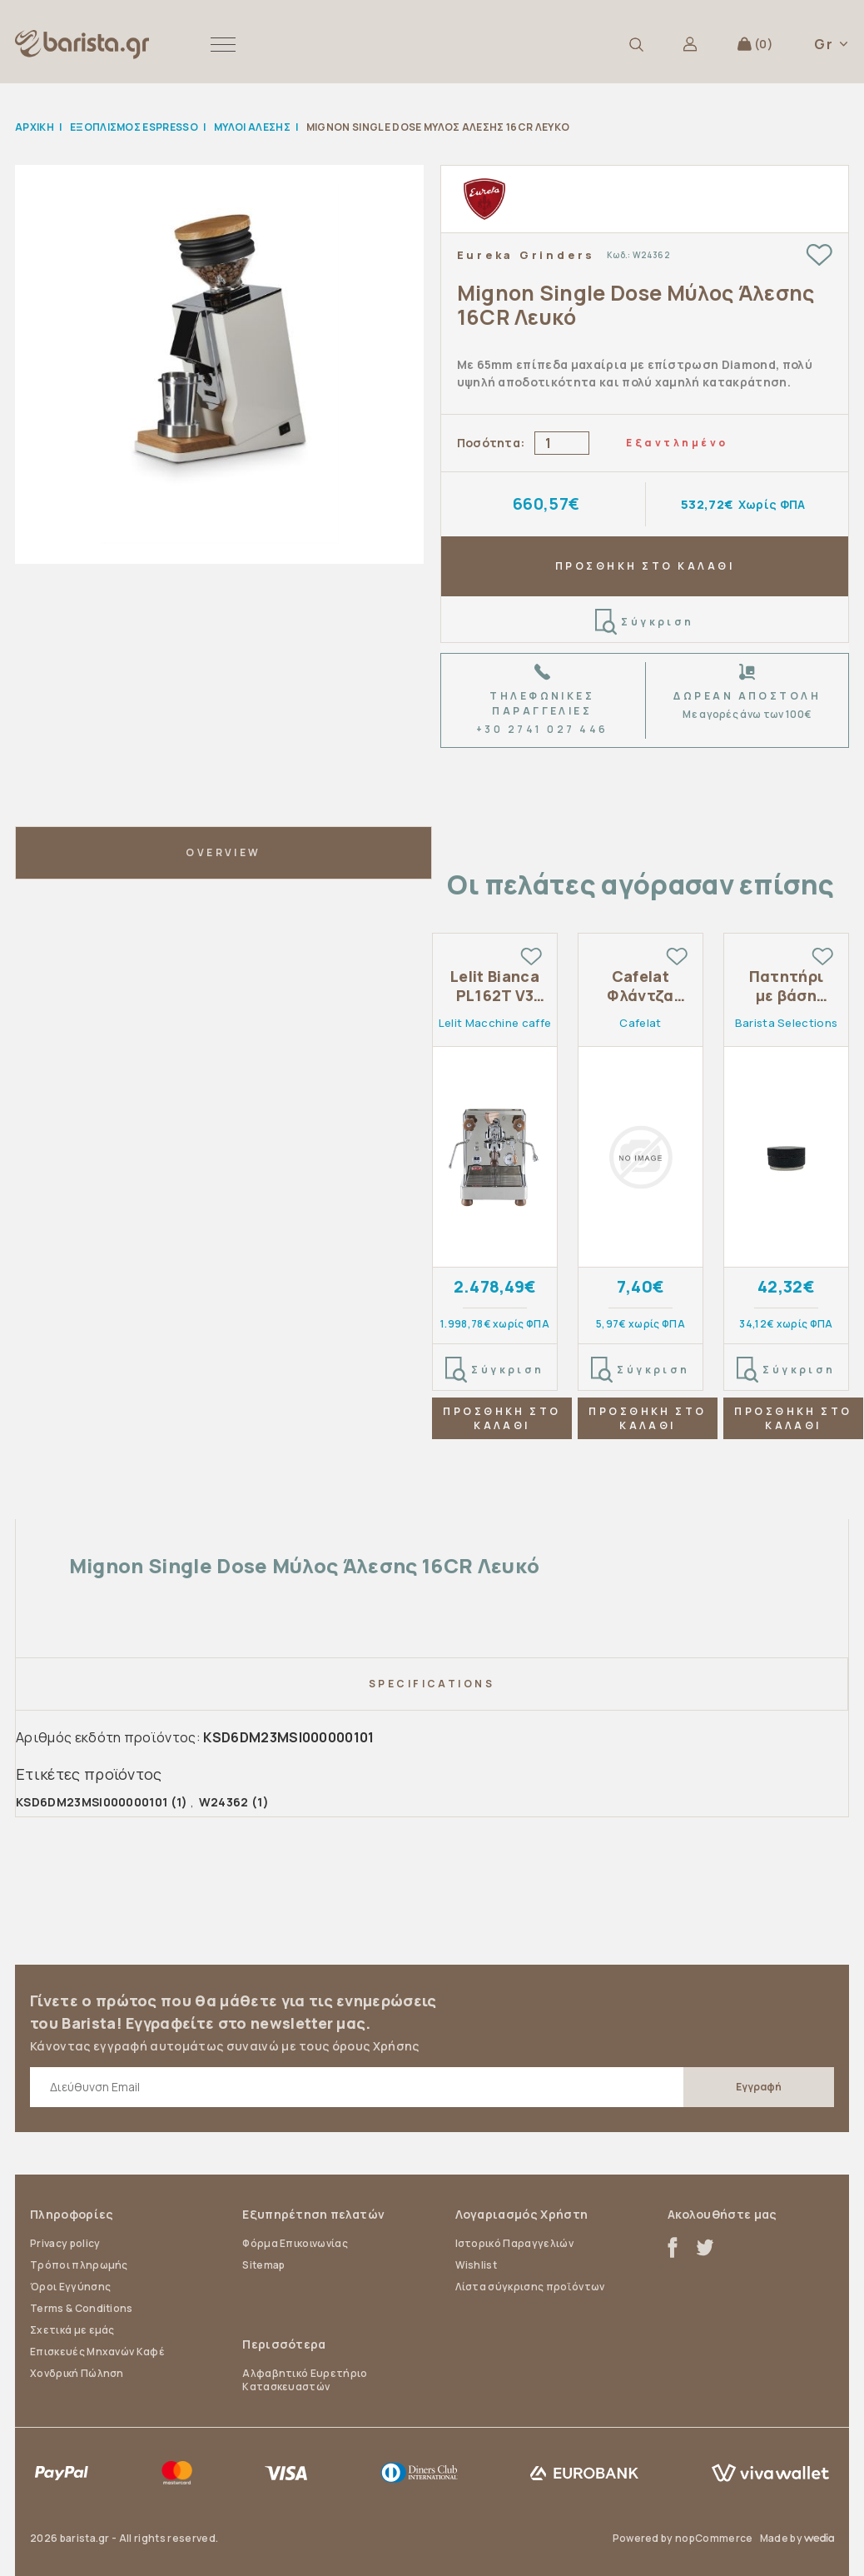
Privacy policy (65, 2243)
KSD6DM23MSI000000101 (91, 1802)
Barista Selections (786, 1022)
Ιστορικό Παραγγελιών (514, 2243)
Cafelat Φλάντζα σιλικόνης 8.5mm (641, 986)
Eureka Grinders (526, 254)
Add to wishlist (819, 254)
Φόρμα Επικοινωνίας (295, 2243)
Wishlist (476, 2265)
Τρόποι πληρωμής (79, 2265)
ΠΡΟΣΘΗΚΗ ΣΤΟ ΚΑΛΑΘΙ (644, 566)
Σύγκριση (644, 622)
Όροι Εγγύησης (70, 2287)
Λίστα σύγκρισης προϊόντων (530, 2287)
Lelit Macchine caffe (495, 1022)
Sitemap (263, 2265)
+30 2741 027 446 (542, 729)
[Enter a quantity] (561, 443)
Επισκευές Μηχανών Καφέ (97, 2351)
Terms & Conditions (81, 2308)
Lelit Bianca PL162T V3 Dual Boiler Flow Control (494, 986)
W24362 (224, 1802)
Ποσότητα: (491, 443)
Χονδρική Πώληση (77, 2373)
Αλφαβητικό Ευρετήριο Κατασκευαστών (304, 2380)
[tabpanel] (495, 1202)
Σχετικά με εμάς (72, 2330)
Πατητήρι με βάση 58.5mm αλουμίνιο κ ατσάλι (786, 986)
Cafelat (640, 1022)
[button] (223, 44)
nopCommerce (714, 2538)
